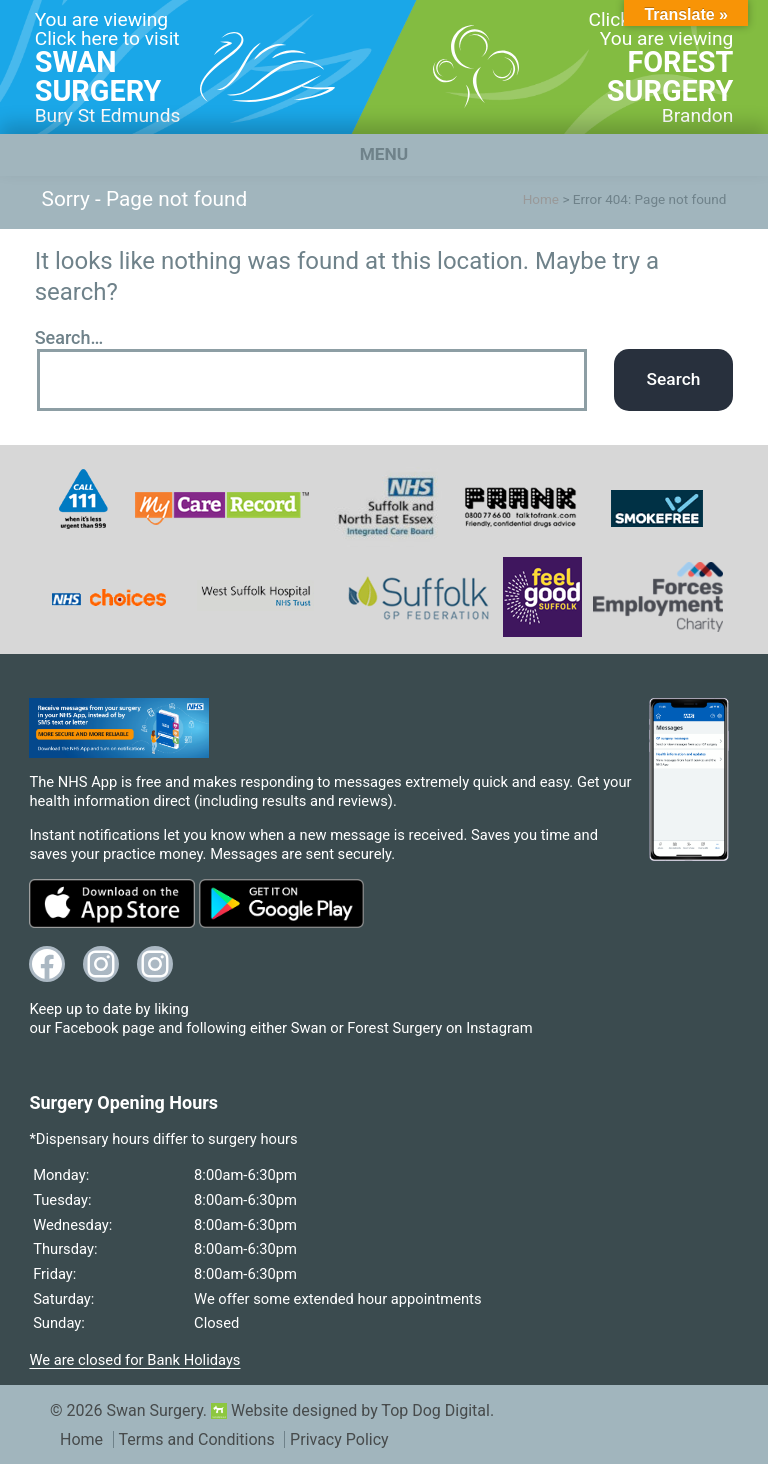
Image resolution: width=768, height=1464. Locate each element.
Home (541, 199)
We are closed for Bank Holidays (134, 1360)
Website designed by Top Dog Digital (350, 1410)
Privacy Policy (339, 1439)
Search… (69, 337)
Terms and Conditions (197, 1439)
